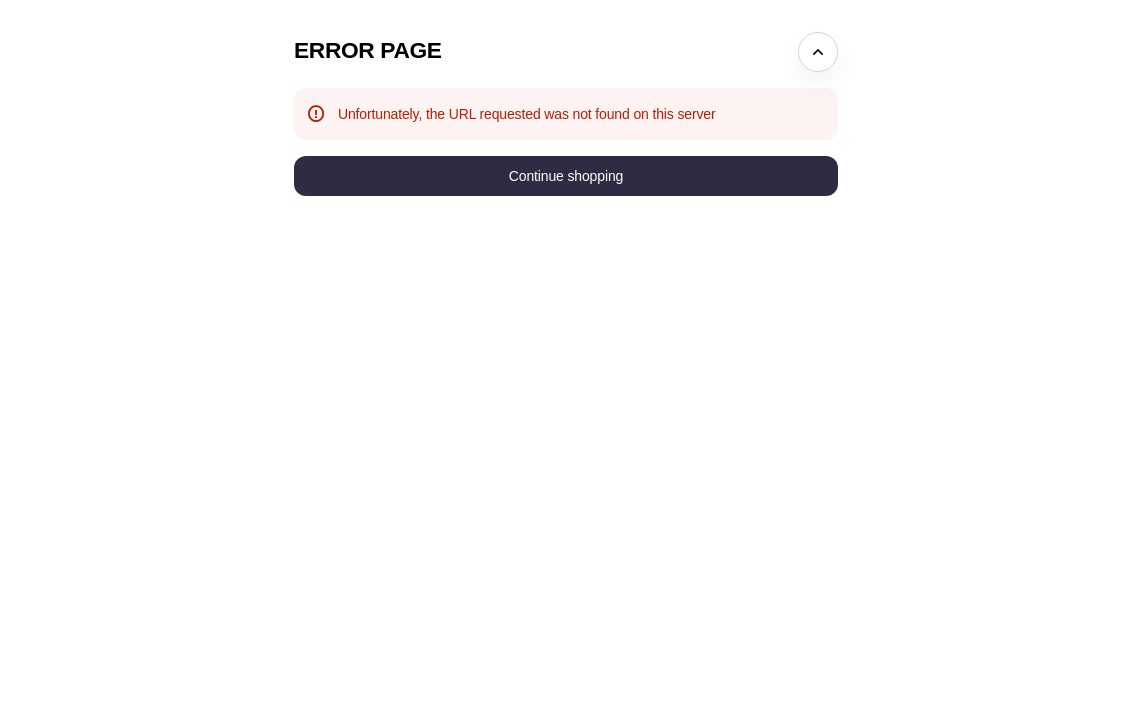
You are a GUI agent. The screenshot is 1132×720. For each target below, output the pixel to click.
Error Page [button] (368, 50)
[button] (566, 176)
